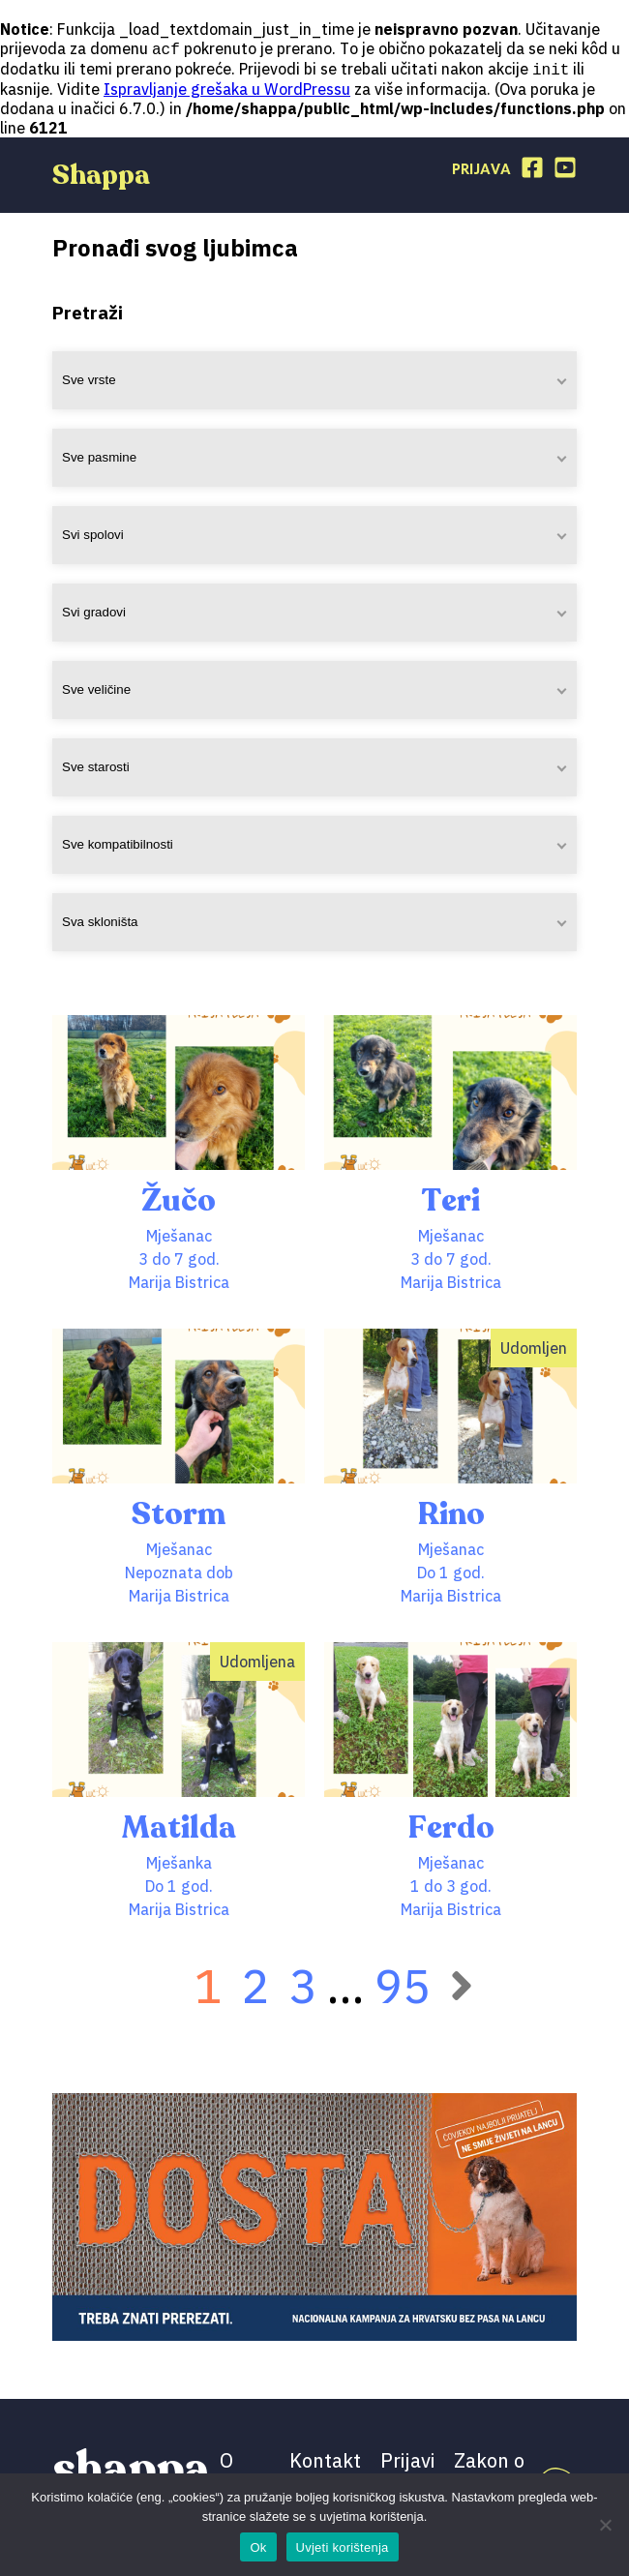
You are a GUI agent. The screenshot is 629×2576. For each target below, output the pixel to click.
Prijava (481, 172)
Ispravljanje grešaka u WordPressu (227, 91)
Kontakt (325, 2462)
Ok (258, 2547)
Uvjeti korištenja (342, 2547)
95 (402, 1988)
